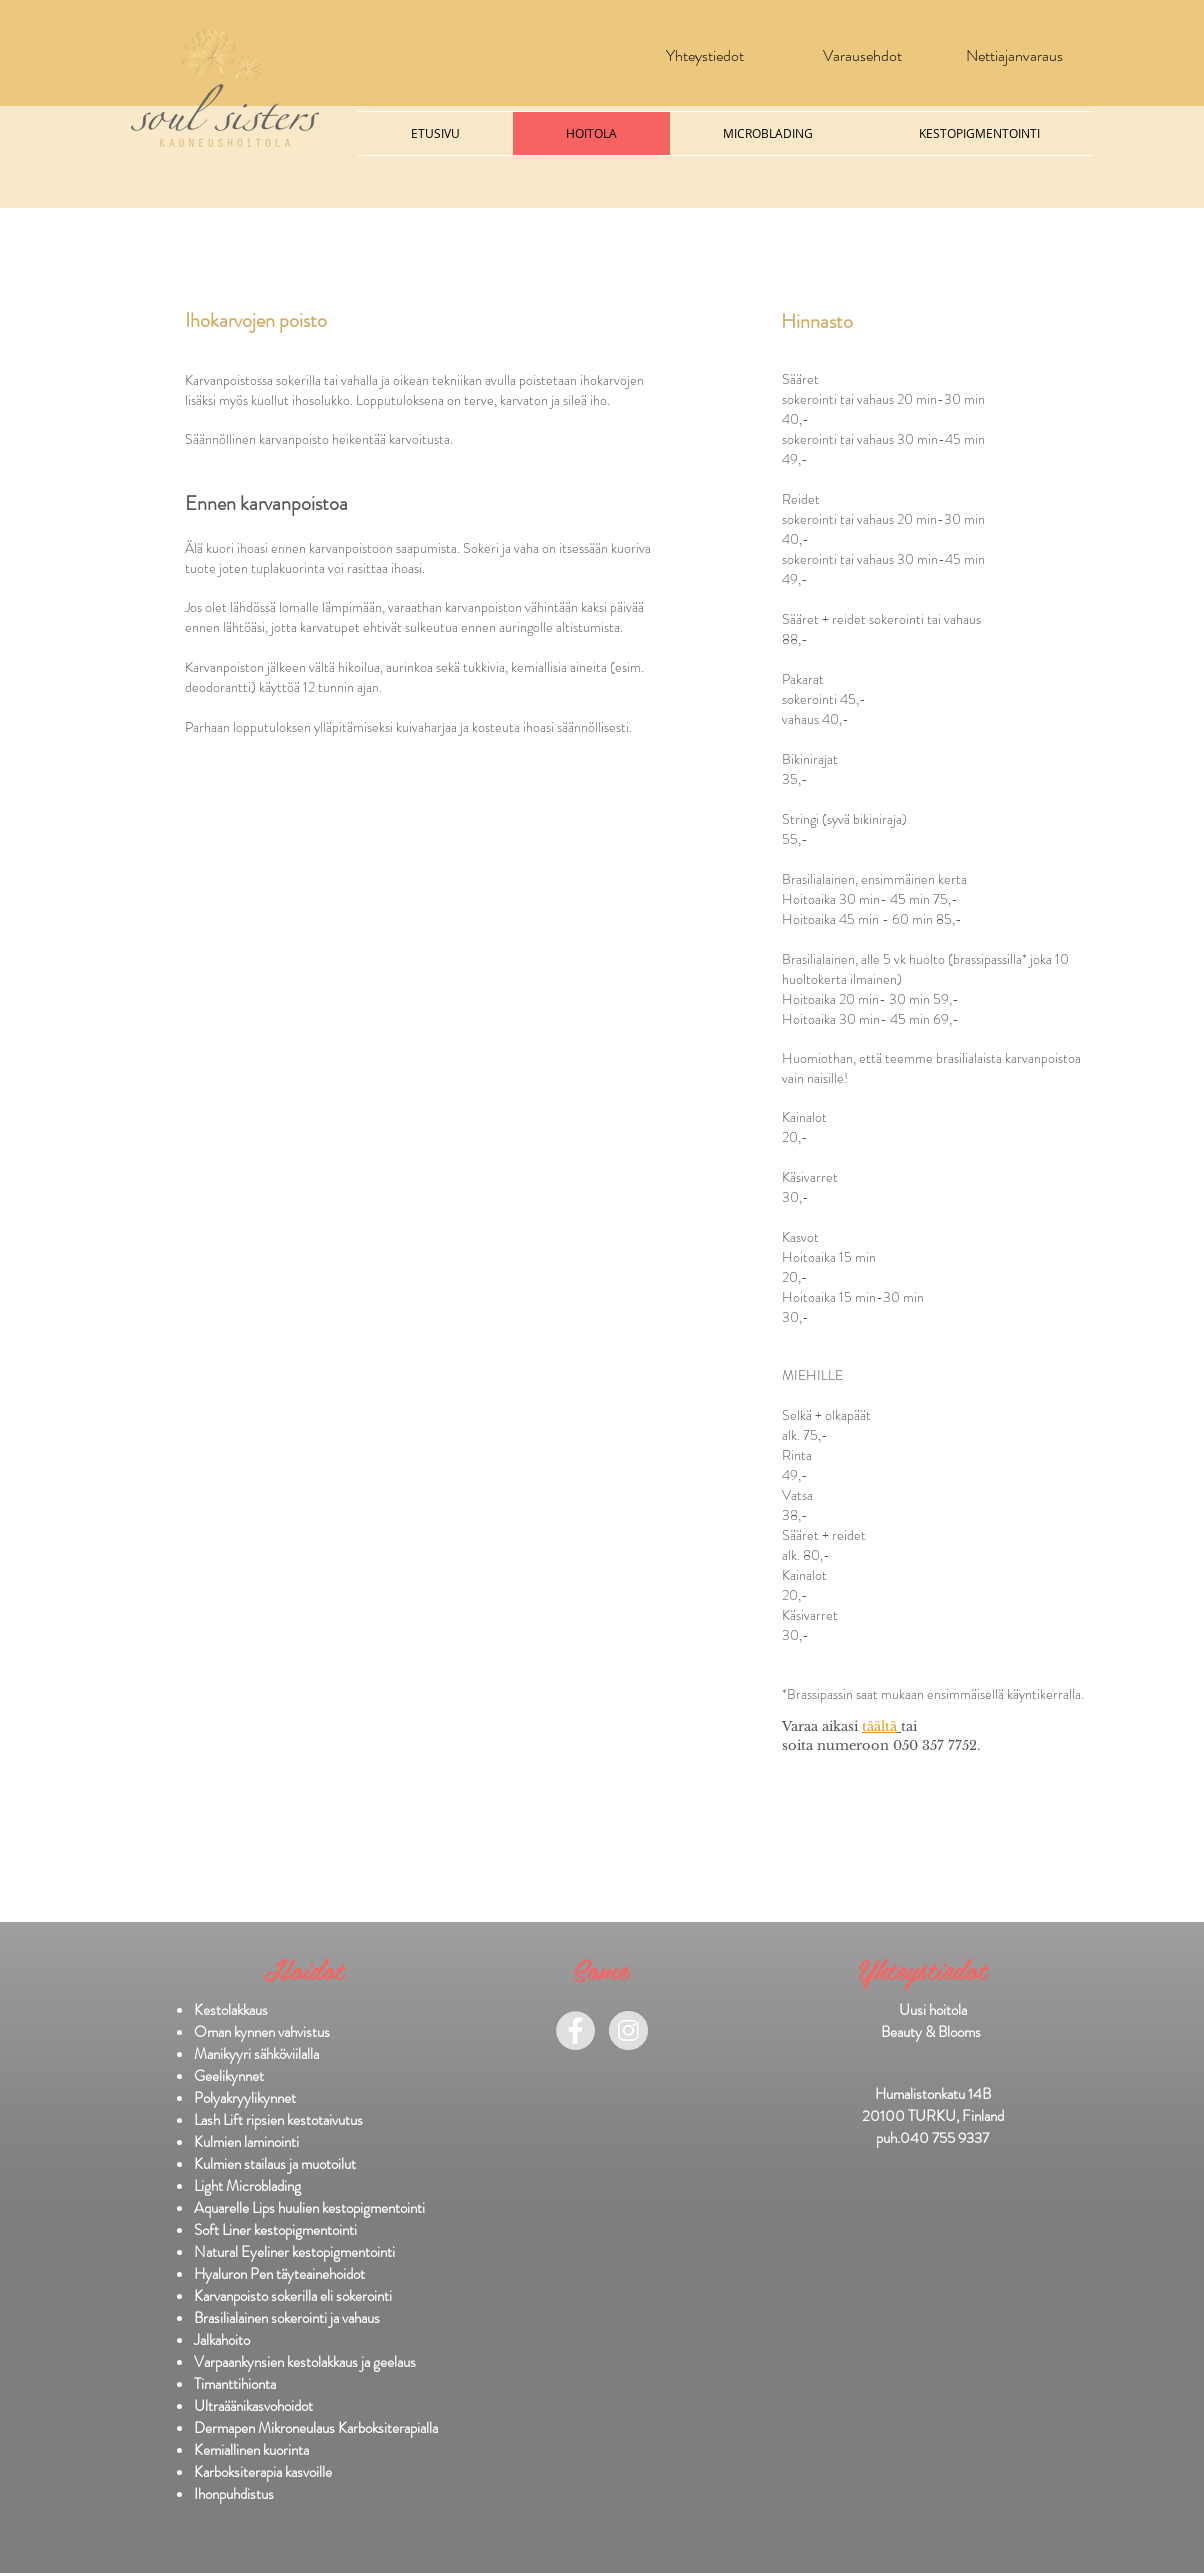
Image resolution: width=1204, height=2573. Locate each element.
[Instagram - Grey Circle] (628, 2030)
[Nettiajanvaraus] (1014, 56)
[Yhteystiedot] (704, 56)
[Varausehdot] (862, 56)
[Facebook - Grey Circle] (575, 2030)
